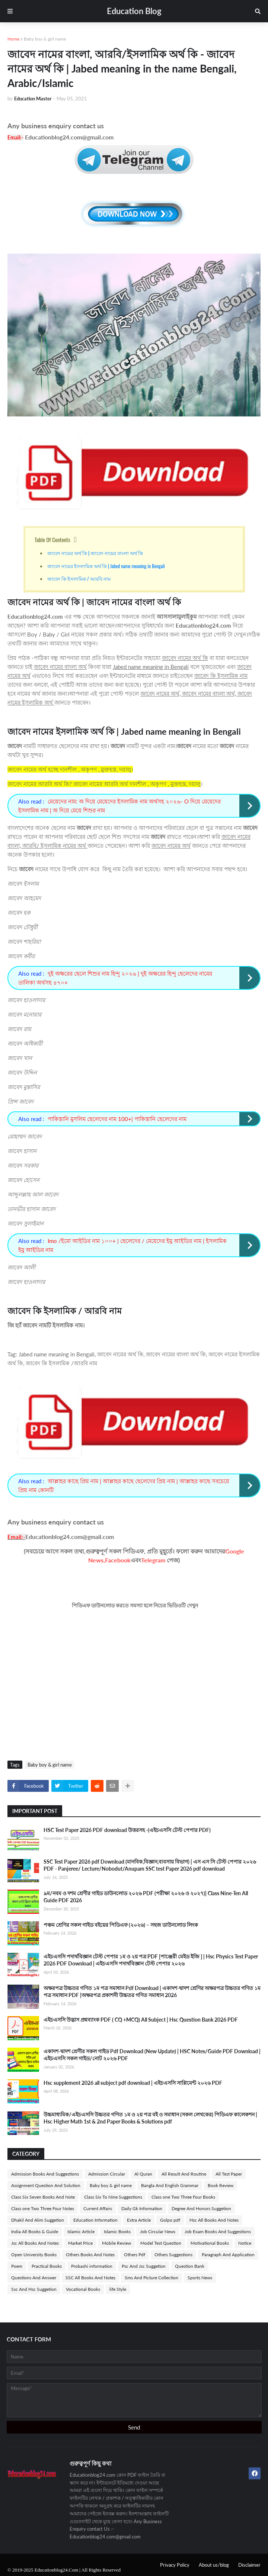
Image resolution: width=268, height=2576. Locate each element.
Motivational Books (210, 2243)
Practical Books (47, 2266)
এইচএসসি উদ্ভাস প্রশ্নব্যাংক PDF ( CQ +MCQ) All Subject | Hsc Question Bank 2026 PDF (141, 2019)
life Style (117, 2289)
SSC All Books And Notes (90, 2277)
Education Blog (134, 11)
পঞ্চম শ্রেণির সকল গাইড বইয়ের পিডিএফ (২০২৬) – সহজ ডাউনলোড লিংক (121, 1925)
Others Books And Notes (90, 2254)
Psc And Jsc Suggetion (144, 2266)
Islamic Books (117, 2231)
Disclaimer (249, 2565)
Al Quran (143, 2174)
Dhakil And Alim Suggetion (37, 2220)
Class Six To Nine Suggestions (113, 2197)
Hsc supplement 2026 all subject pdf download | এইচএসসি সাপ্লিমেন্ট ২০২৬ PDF (133, 2083)
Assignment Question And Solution (45, 2185)
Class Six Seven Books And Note (43, 2197)
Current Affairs (97, 2208)
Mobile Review (116, 2243)
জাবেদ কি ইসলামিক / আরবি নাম (79, 578)
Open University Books (34, 2254)
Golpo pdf (170, 2220)
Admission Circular (106, 2174)
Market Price (80, 2243)
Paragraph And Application (228, 2254)
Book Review (220, 2185)
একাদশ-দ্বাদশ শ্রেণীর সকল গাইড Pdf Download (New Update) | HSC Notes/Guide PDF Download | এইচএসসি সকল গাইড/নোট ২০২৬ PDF (152, 2055)
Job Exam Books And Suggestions (218, 2231)
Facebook (118, 1560)
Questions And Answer (33, 2277)
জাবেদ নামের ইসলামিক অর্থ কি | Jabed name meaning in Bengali (106, 566)
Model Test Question (160, 2243)
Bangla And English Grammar (169, 2185)
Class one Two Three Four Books (183, 2197)
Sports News (200, 2277)
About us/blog (214, 2565)
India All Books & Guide (34, 2231)
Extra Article (139, 2220)
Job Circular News (157, 2231)
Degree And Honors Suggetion (201, 2208)
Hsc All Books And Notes (214, 2220)
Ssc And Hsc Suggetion (34, 2289)
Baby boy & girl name (45, 39)
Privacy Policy (174, 2565)
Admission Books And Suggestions (45, 2174)
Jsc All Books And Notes (35, 2243)
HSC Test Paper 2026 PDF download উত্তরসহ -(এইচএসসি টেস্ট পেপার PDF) (127, 1830)
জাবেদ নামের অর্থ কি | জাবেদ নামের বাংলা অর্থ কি (95, 553)
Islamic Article (81, 2231)
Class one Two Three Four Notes (42, 2208)
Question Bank (189, 2266)
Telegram (153, 1560)
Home (13, 39)
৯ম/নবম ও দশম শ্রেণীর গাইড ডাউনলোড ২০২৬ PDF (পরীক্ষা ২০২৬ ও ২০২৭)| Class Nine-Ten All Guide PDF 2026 (146, 1897)
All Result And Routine (184, 2174)
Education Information (95, 2220)
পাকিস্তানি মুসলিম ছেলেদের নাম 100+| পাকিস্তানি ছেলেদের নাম (117, 1118)
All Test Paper (229, 2174)
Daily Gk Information (141, 2208)
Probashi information (91, 2266)
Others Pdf (134, 2254)
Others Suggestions (173, 2254)
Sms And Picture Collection (151, 2277)
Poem (16, 2266)
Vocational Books (83, 2289)
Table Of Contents (52, 539)
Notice (244, 2243)
